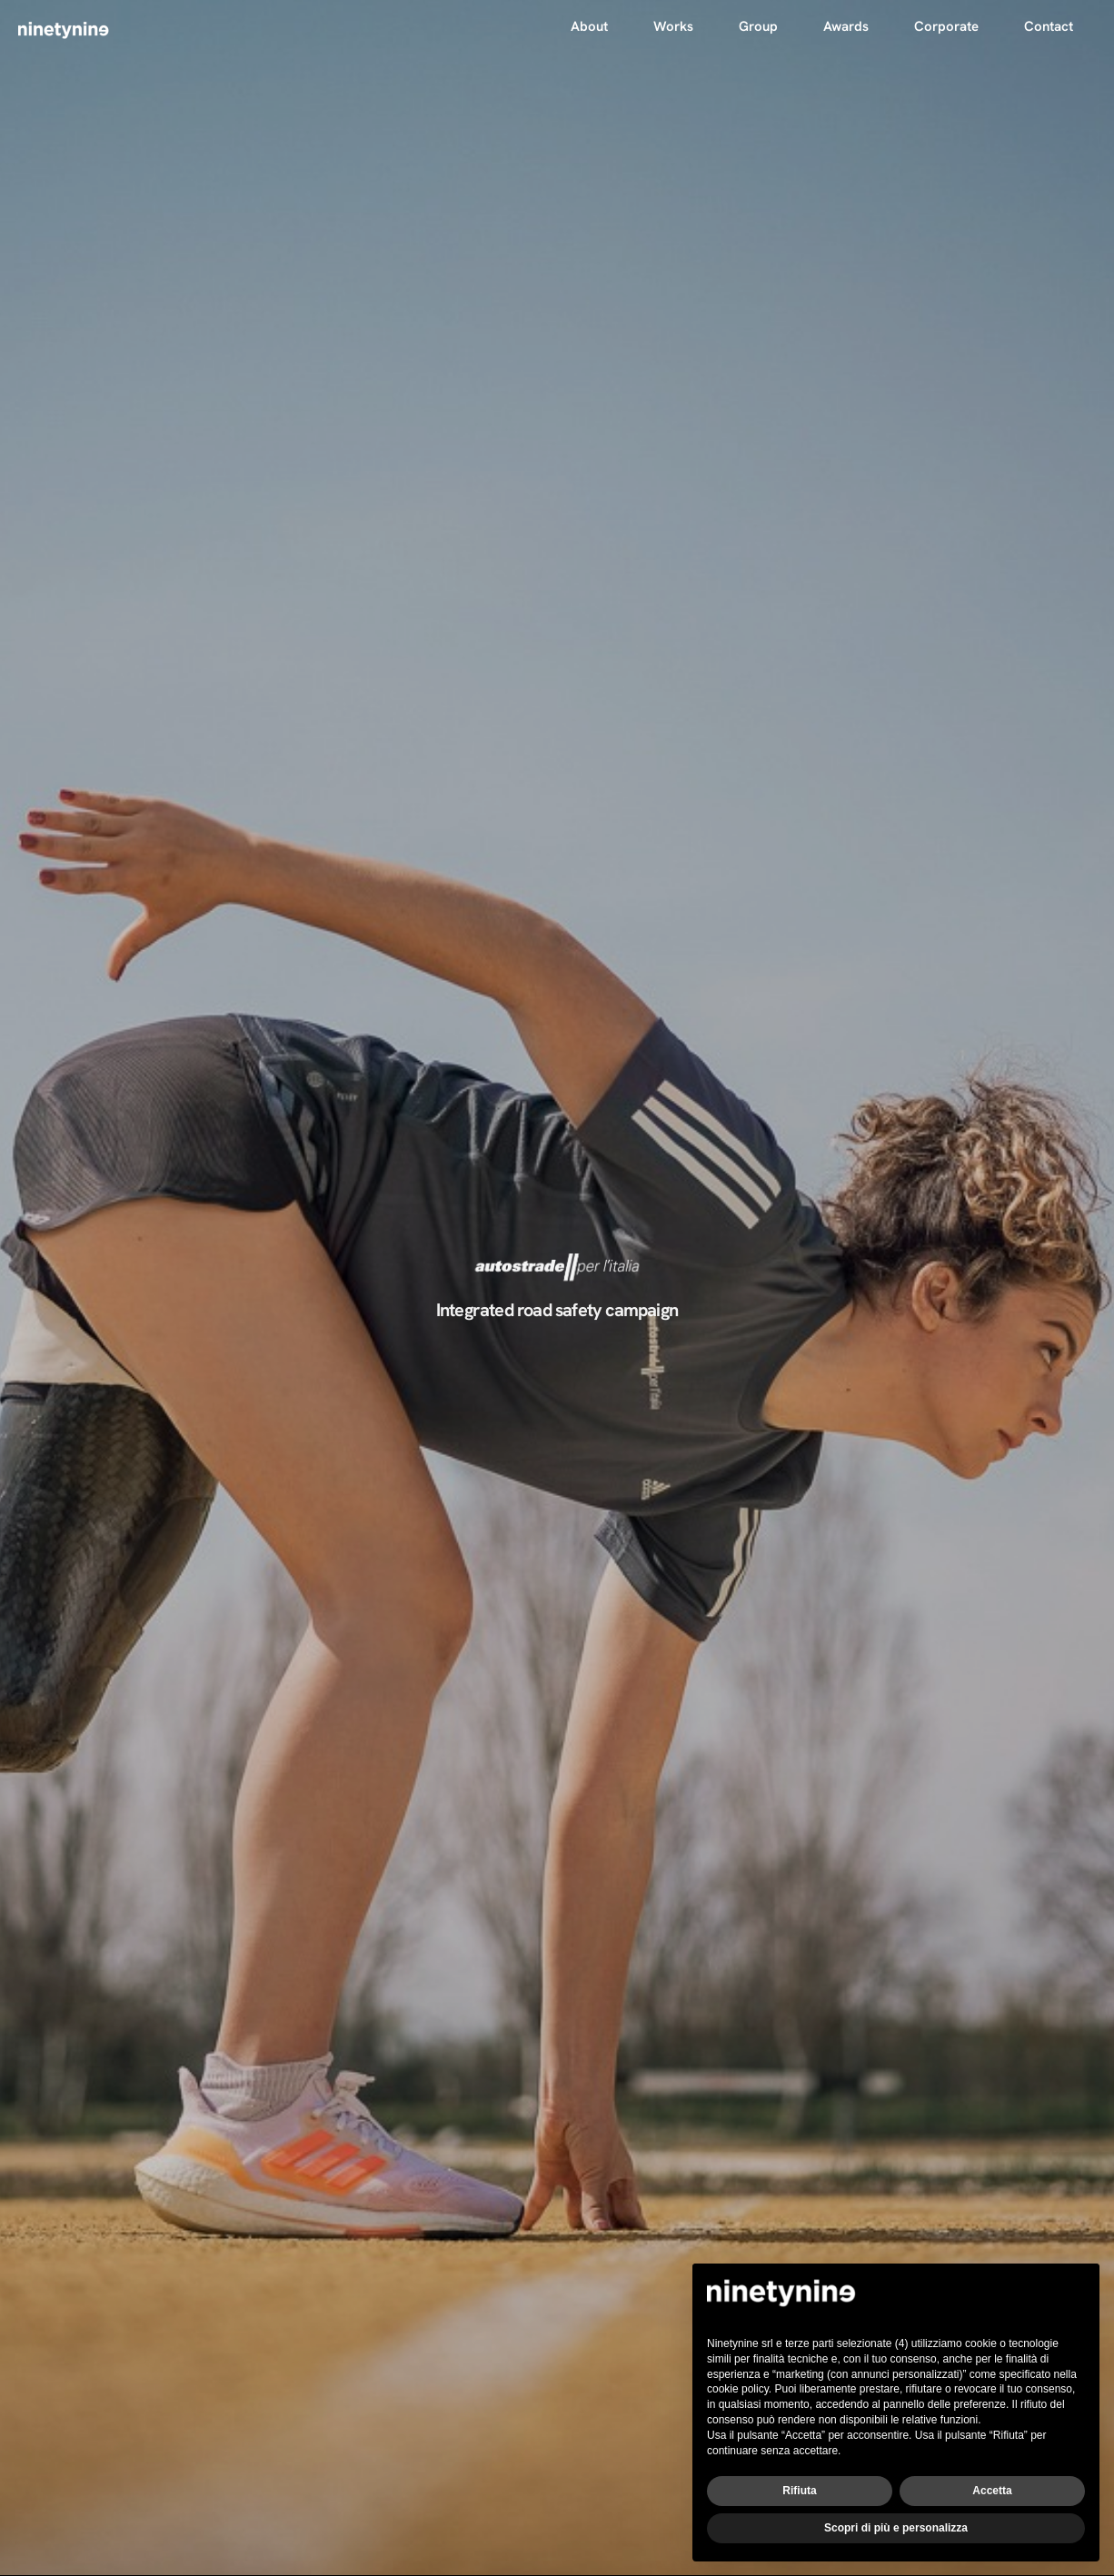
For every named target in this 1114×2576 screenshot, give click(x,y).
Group (758, 26)
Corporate (946, 26)
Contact (1048, 26)
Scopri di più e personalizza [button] (896, 2528)
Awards (846, 26)
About (589, 26)
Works (673, 26)
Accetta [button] (991, 2490)
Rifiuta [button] (799, 2490)
